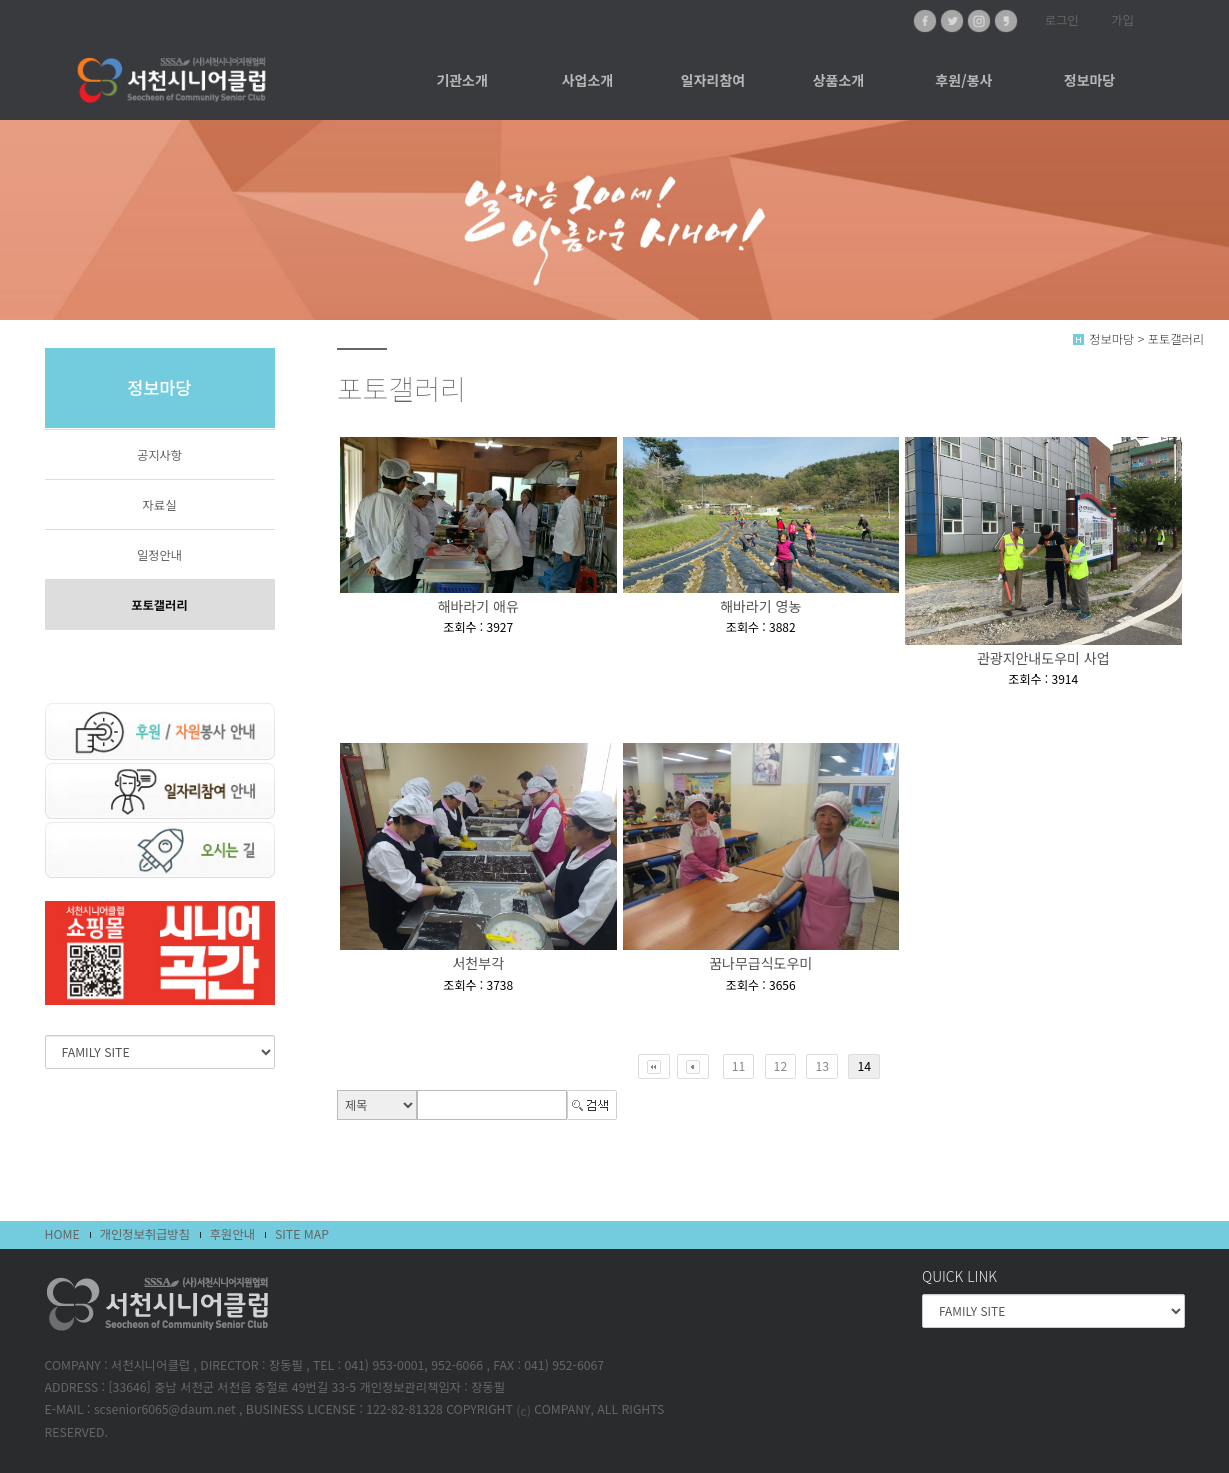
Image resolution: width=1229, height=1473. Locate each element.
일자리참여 (713, 80)
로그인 (1062, 20)
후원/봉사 (963, 80)
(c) (523, 1410)
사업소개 (588, 80)
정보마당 (1090, 80)
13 (822, 1066)
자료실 (160, 505)
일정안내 (159, 555)
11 (739, 1066)
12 (781, 1066)
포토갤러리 (159, 605)
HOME (62, 1234)
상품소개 (839, 80)
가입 (1122, 20)
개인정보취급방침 (145, 1234)
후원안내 (232, 1234)
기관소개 (462, 80)
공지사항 (159, 455)
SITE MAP (302, 1234)
